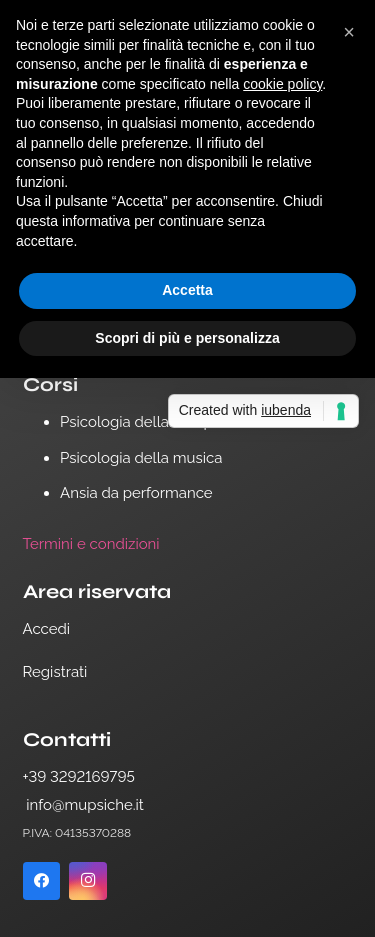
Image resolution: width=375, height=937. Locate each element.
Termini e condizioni (91, 544)
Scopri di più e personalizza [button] (187, 338)
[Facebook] (42, 881)
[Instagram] (88, 881)
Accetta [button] (187, 290)
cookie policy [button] (282, 84)
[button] (349, 32)
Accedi (47, 629)
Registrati (55, 672)
